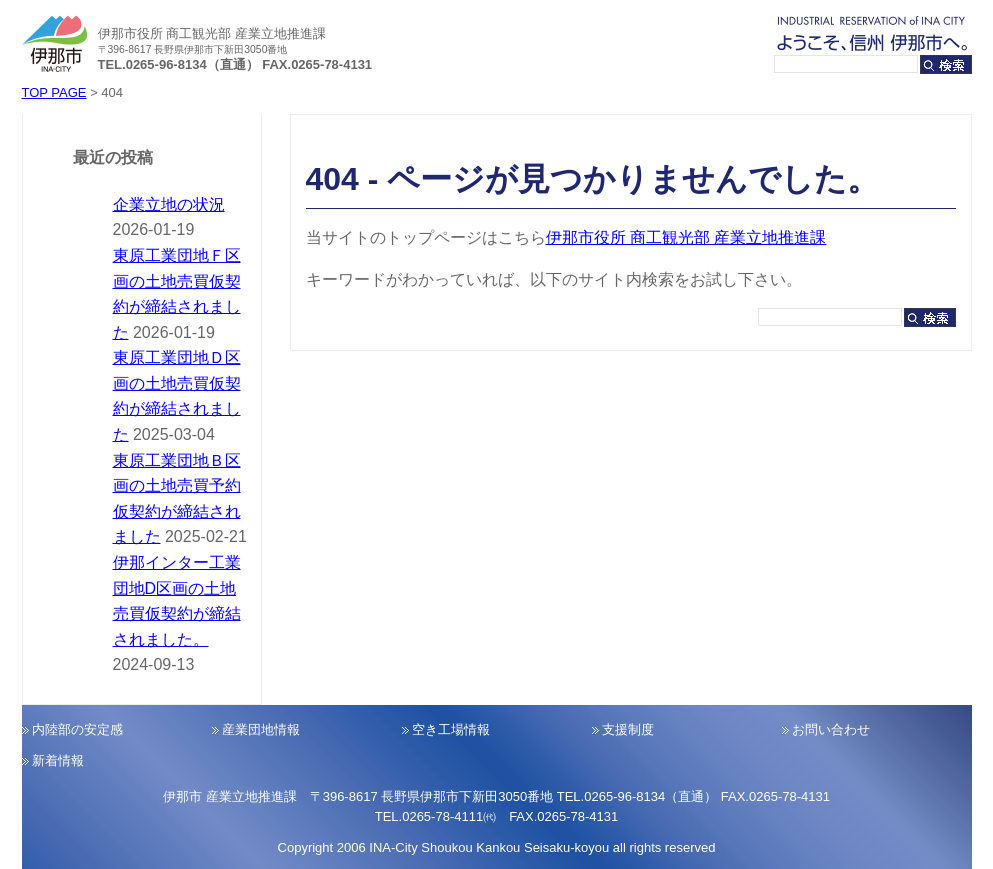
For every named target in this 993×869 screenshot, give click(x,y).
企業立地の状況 (169, 204)
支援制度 (628, 729)
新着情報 (58, 760)
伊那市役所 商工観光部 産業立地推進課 (686, 237)
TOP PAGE (54, 92)
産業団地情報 (261, 729)
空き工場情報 (451, 729)
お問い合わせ (831, 729)
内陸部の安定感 (77, 729)
